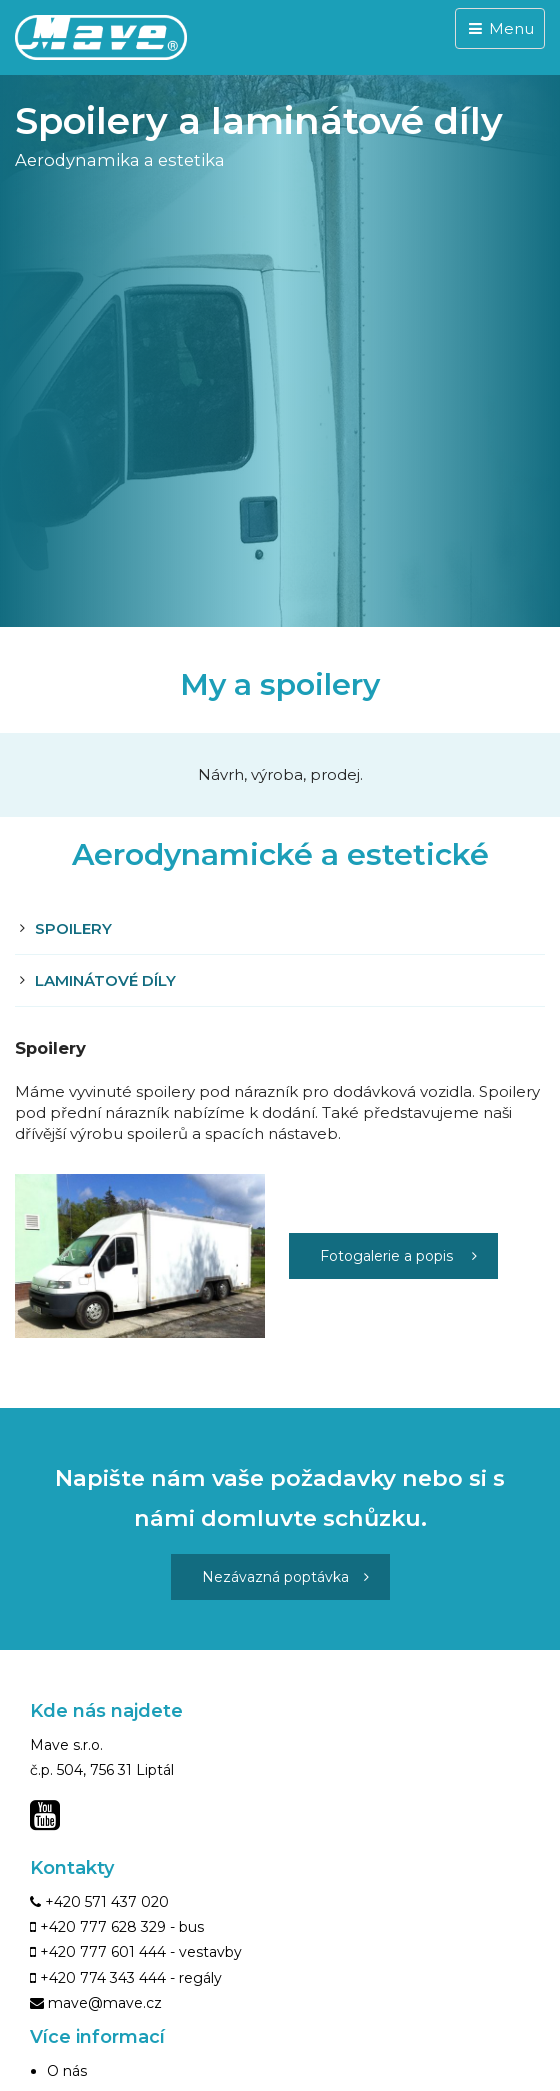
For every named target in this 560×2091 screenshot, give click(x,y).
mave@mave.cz (105, 2003)
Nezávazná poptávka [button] (285, 1577)
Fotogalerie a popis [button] (398, 1256)
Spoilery (73, 928)
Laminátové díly (105, 980)
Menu (500, 28)
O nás (67, 2071)
